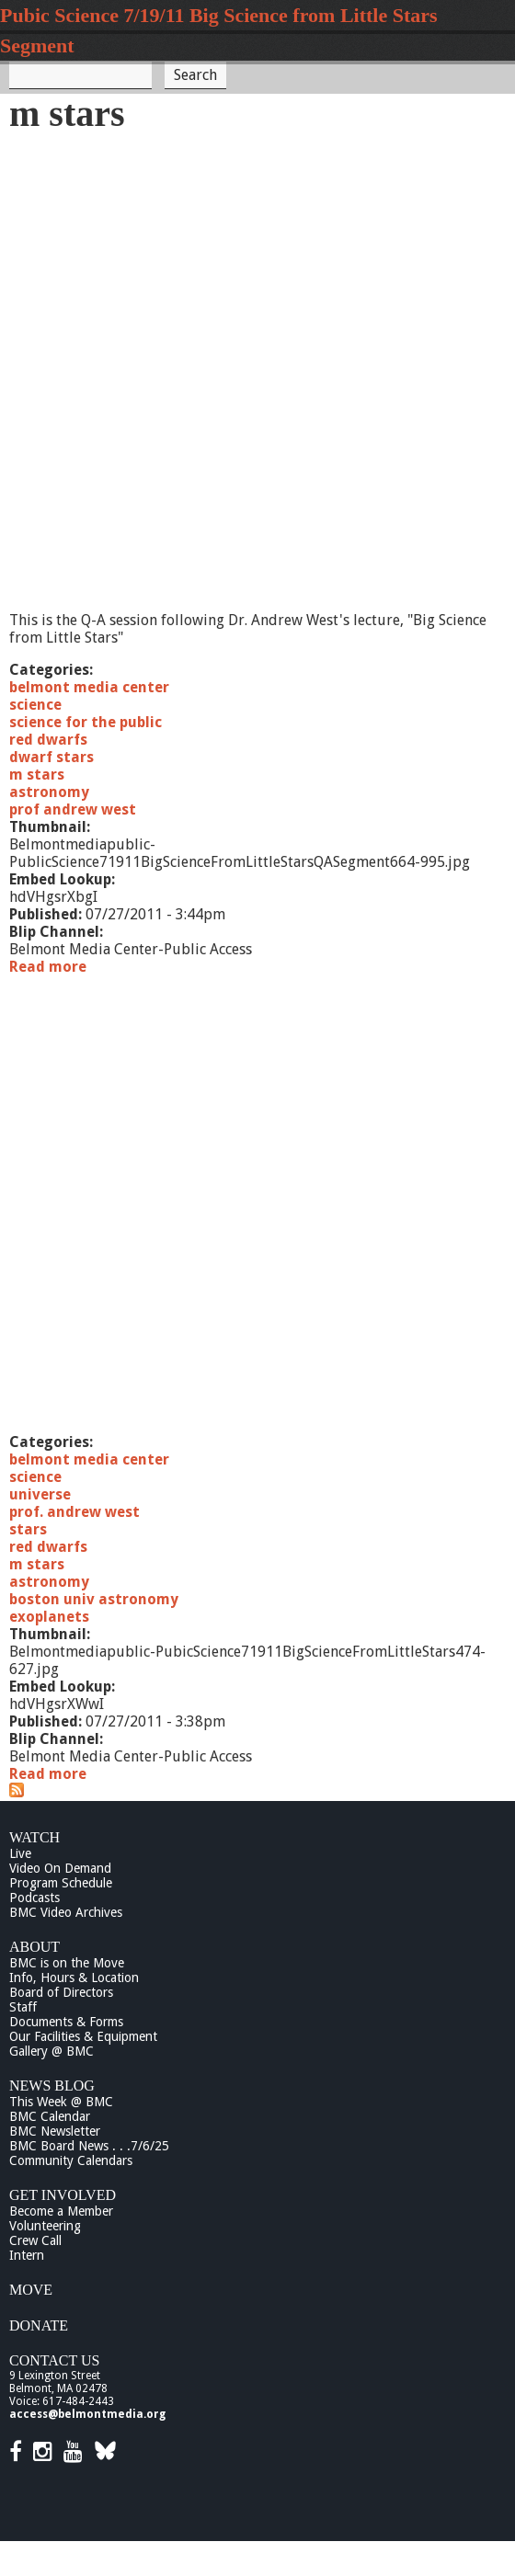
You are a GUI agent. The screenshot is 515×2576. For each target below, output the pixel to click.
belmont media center (89, 687)
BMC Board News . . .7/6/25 (89, 2145)
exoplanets (49, 1616)
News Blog (52, 2085)
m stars (36, 774)
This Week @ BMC (61, 2101)
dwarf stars (51, 757)
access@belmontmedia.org (87, 2414)
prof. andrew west (74, 1512)
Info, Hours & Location (74, 1977)
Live (20, 1853)
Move (30, 2289)
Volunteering (45, 2225)
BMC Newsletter (54, 2131)
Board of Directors (61, 1992)
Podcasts (34, 1897)
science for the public (85, 722)
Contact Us (54, 2360)
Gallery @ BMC (51, 2051)
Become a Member (61, 2211)
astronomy (49, 792)
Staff (23, 2007)
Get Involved (62, 2195)
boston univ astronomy (93, 1599)
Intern (26, 2255)
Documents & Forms (66, 2021)
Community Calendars (70, 2160)
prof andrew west (72, 809)
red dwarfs (48, 739)
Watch (34, 1837)
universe (40, 1494)
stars (28, 1529)
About (34, 1947)
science (35, 704)
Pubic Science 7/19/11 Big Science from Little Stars (219, 15)
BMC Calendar (49, 2116)
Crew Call (35, 2240)
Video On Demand (60, 1868)
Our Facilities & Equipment (83, 2036)
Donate (38, 2325)
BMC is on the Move (66, 1962)
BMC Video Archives (65, 1912)
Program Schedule (60, 1882)
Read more (47, 966)
